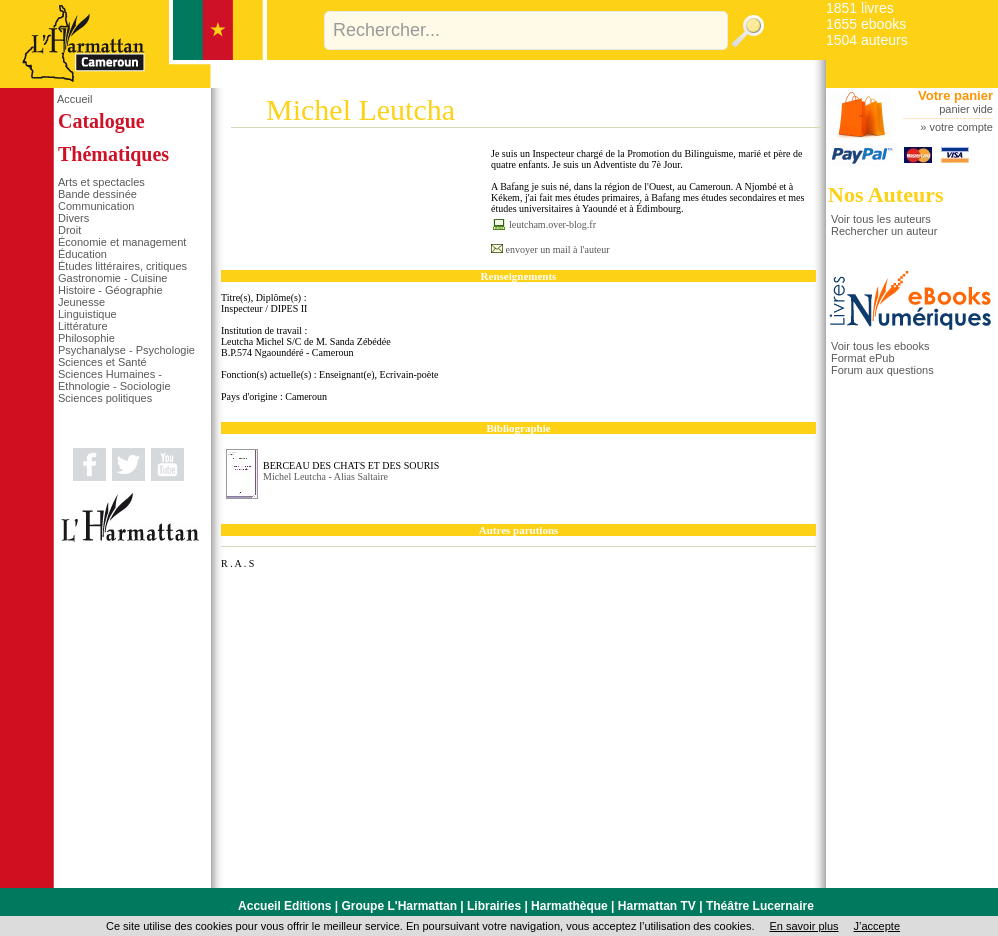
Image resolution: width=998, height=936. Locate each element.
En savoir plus (803, 926)
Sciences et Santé (102, 362)
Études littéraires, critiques (122, 266)
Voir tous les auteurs (881, 219)
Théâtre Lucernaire (760, 906)
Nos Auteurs (886, 194)
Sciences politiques (105, 398)
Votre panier (955, 95)
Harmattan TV (657, 906)
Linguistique (87, 314)
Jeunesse (81, 302)
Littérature (83, 326)
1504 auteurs (867, 40)
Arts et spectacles (101, 182)
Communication (96, 206)
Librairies (494, 906)
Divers (73, 218)
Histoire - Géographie (110, 290)
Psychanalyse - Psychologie (126, 350)
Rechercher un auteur (884, 231)
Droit (69, 230)
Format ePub (863, 358)
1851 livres (860, 8)
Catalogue (101, 121)
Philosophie (86, 338)
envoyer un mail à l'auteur (558, 249)
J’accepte (877, 926)
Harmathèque (569, 906)
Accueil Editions (284, 906)
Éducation (82, 254)
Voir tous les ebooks (880, 346)
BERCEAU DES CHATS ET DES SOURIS (351, 465)
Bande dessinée (97, 194)
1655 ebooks (866, 24)
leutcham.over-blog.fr (552, 224)
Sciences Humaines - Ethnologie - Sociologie (114, 380)
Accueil (74, 99)
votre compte (961, 127)
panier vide (966, 109)
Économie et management (122, 242)
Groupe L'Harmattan (399, 906)
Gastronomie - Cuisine (112, 278)
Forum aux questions (882, 370)
